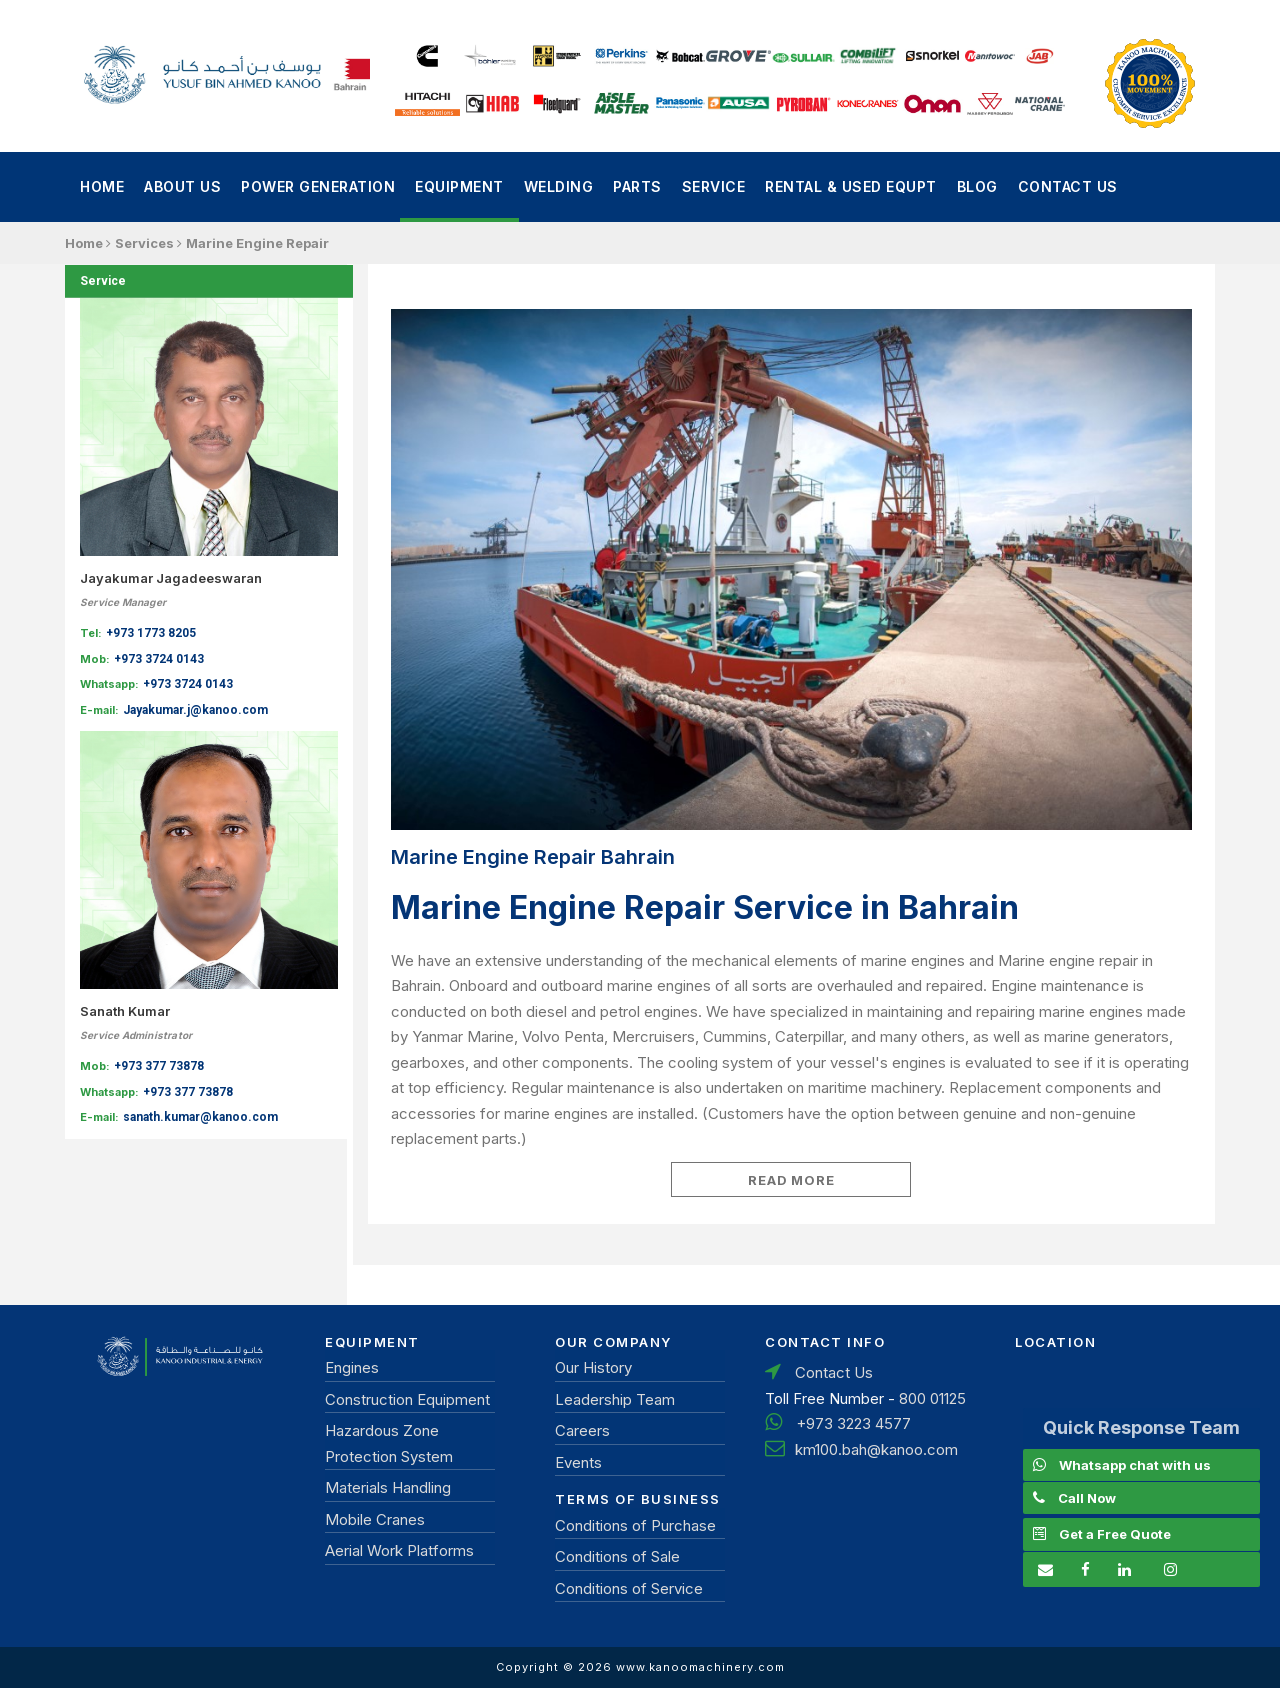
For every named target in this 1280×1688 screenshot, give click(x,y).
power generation (318, 186)
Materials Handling (388, 1487)
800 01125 (932, 1398)
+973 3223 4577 (853, 1423)
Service (714, 186)
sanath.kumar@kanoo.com (200, 1117)
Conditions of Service (629, 1588)
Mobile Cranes (375, 1519)
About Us (182, 186)
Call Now (1087, 1498)
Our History (593, 1367)
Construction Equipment (407, 1399)
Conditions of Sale (617, 1556)
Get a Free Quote (1115, 1534)
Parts (637, 186)
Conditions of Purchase (635, 1525)
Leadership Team (615, 1399)
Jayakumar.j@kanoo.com (195, 710)
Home (102, 186)
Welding (559, 186)
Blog (977, 186)
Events (578, 1462)
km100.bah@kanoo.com (876, 1449)
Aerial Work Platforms (399, 1550)
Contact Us (1068, 186)
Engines (352, 1367)
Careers (582, 1430)
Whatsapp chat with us (1135, 1465)
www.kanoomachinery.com (700, 1667)
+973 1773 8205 (151, 633)
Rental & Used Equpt (851, 186)
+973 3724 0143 (159, 659)
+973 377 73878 (159, 1066)
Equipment (459, 186)
